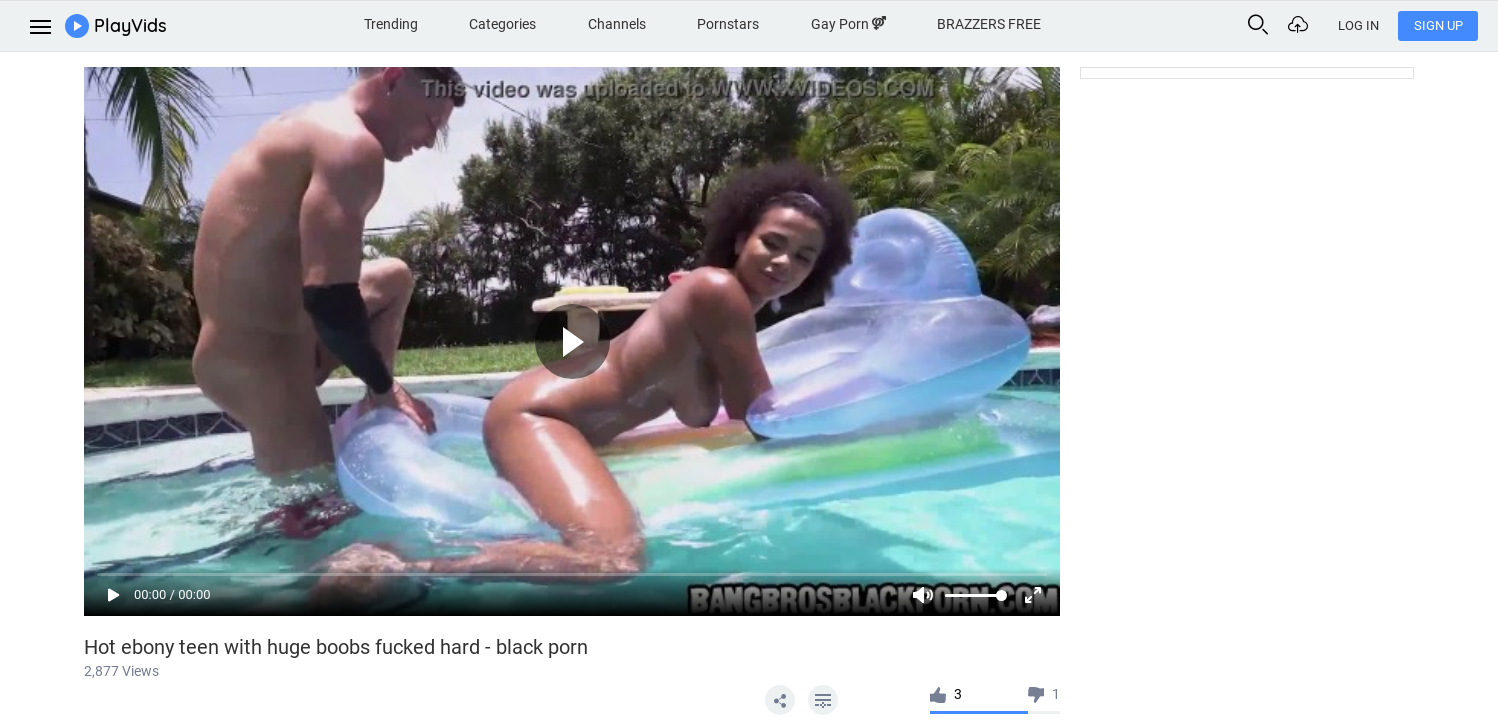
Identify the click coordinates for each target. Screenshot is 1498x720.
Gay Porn (848, 24)
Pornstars (728, 24)
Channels (617, 24)
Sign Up (1438, 25)
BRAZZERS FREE (989, 24)
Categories (502, 24)
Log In (1358, 25)
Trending (391, 24)
